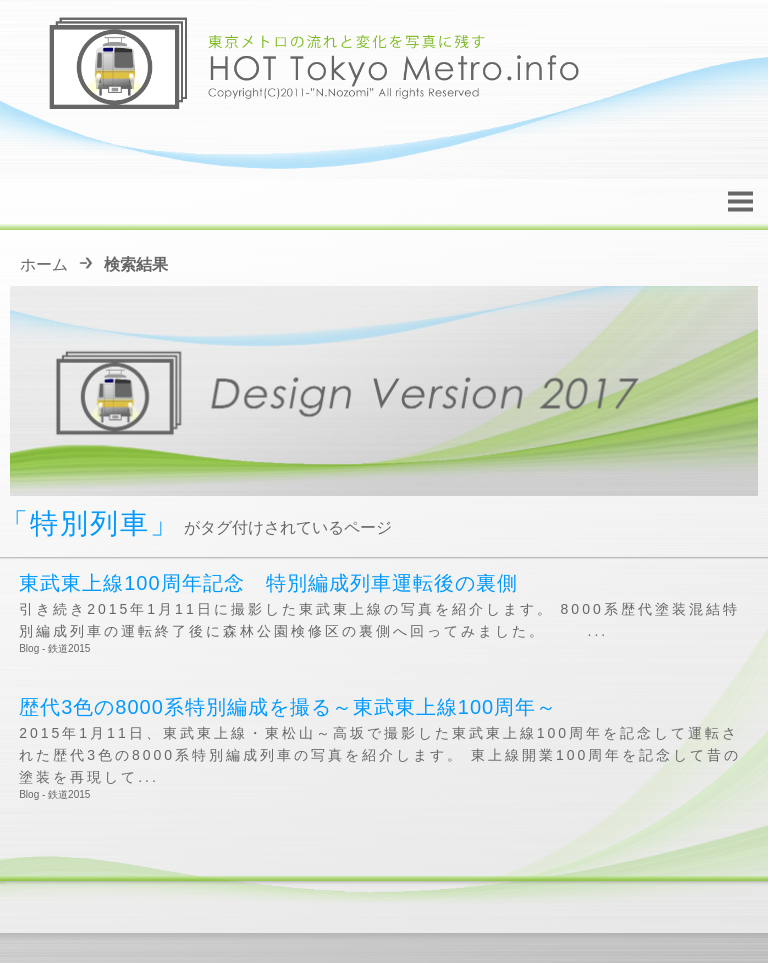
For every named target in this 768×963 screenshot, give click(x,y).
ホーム (44, 264)
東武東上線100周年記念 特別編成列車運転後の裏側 (268, 583)
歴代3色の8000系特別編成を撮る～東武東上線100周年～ (288, 707)
